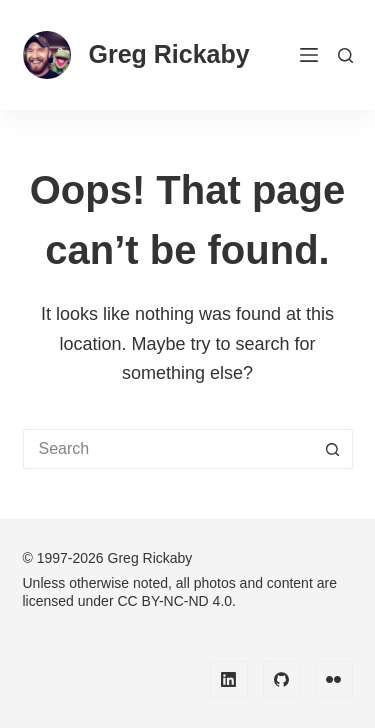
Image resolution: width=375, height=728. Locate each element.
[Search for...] (168, 449)
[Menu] (309, 55)
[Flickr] (334, 680)
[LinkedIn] (229, 680)
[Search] (345, 55)
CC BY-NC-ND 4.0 (174, 601)
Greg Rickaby (169, 54)
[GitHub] (282, 680)
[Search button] (333, 449)
